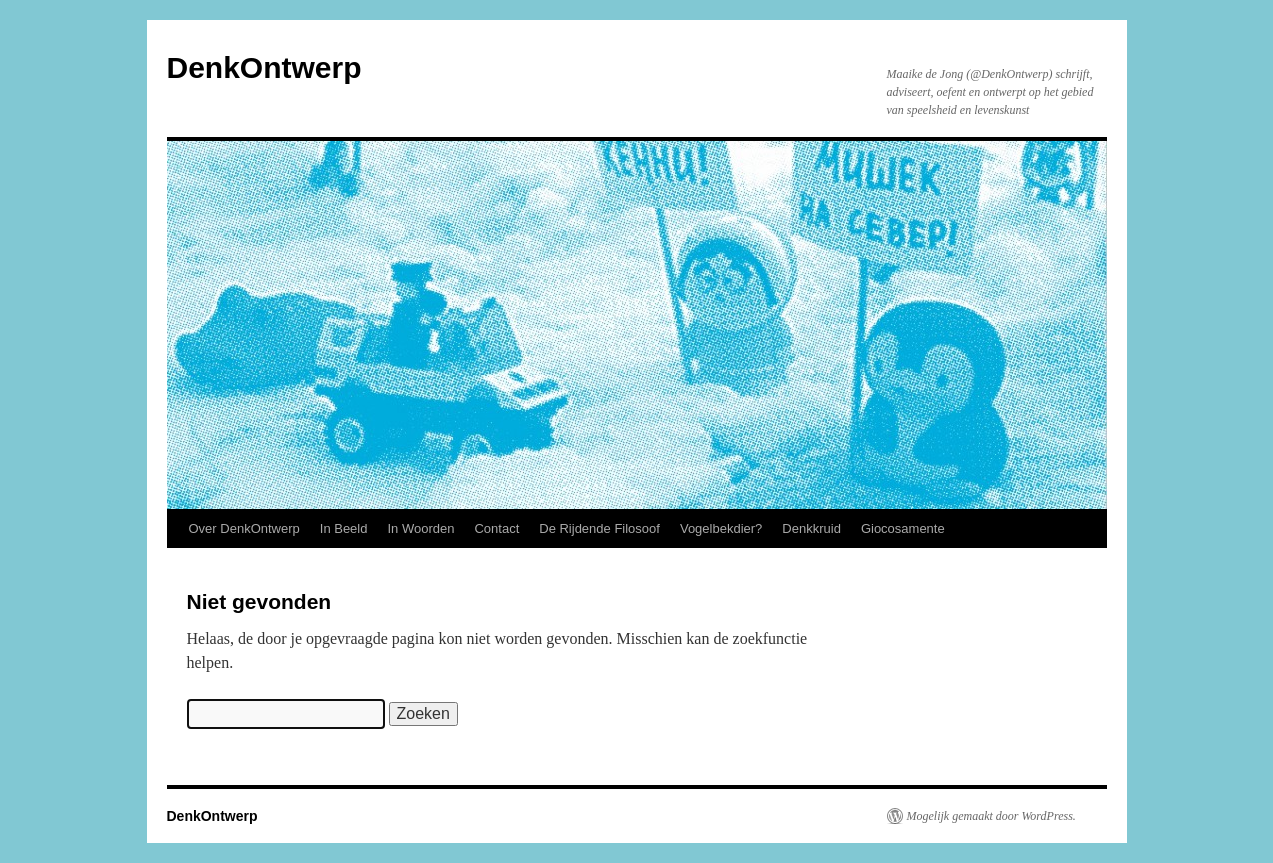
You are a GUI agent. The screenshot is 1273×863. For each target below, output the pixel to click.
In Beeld (344, 528)
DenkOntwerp (264, 67)
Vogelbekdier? (721, 528)
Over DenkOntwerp (244, 528)
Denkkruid (811, 528)
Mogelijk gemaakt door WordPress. (991, 816)
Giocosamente (903, 528)
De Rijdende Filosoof (599, 528)
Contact (496, 528)
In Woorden (420, 528)
